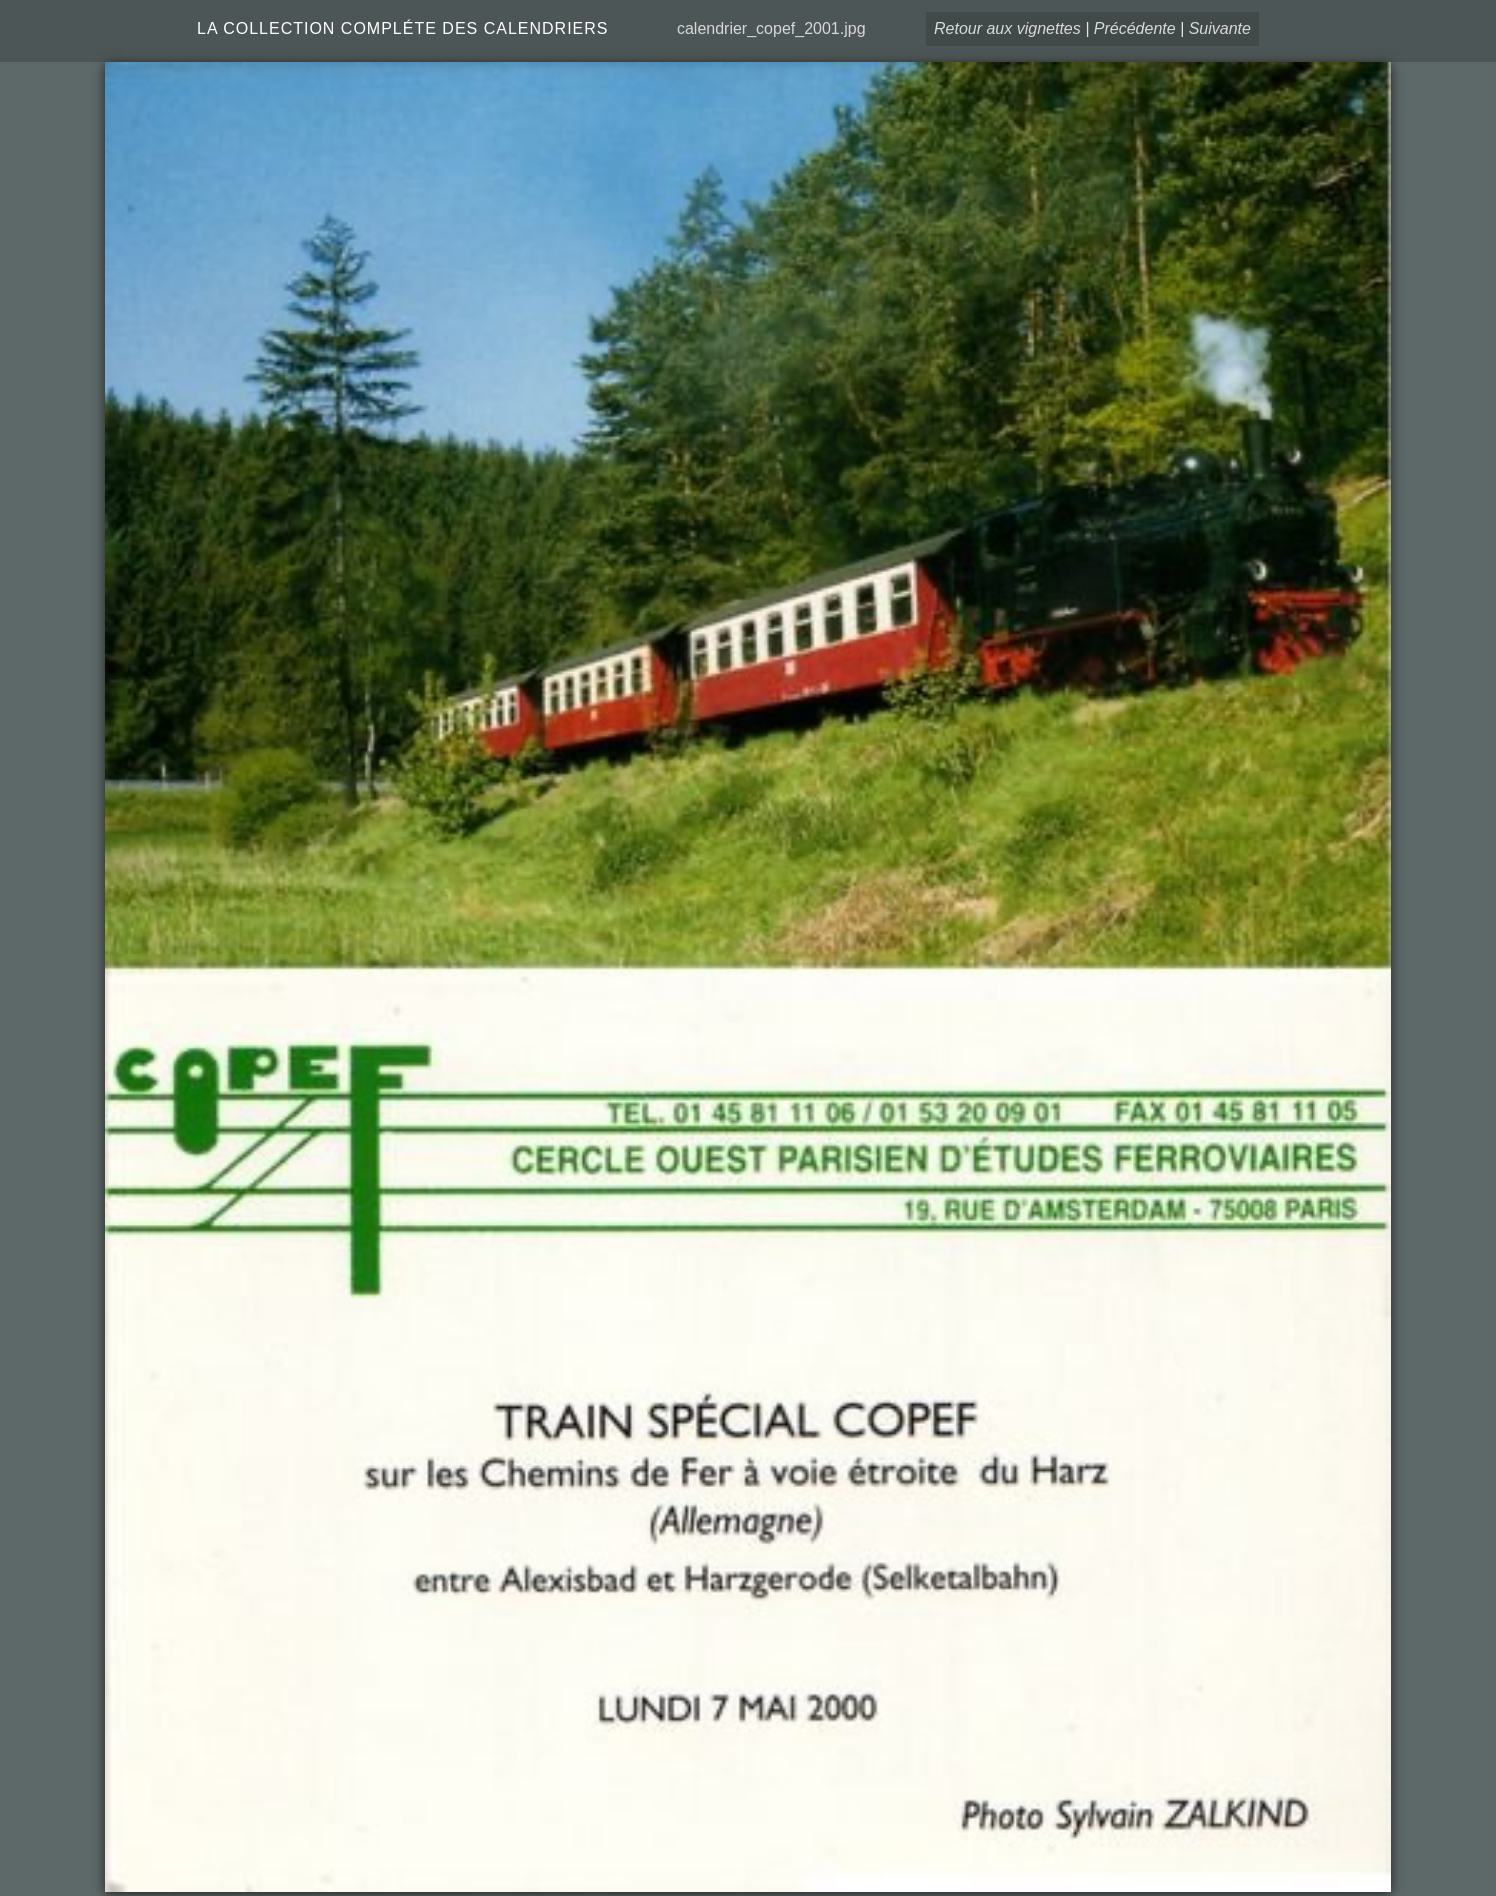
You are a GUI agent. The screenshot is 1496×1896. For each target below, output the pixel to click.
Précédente (1135, 28)
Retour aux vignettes (1007, 28)
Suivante (1220, 28)
